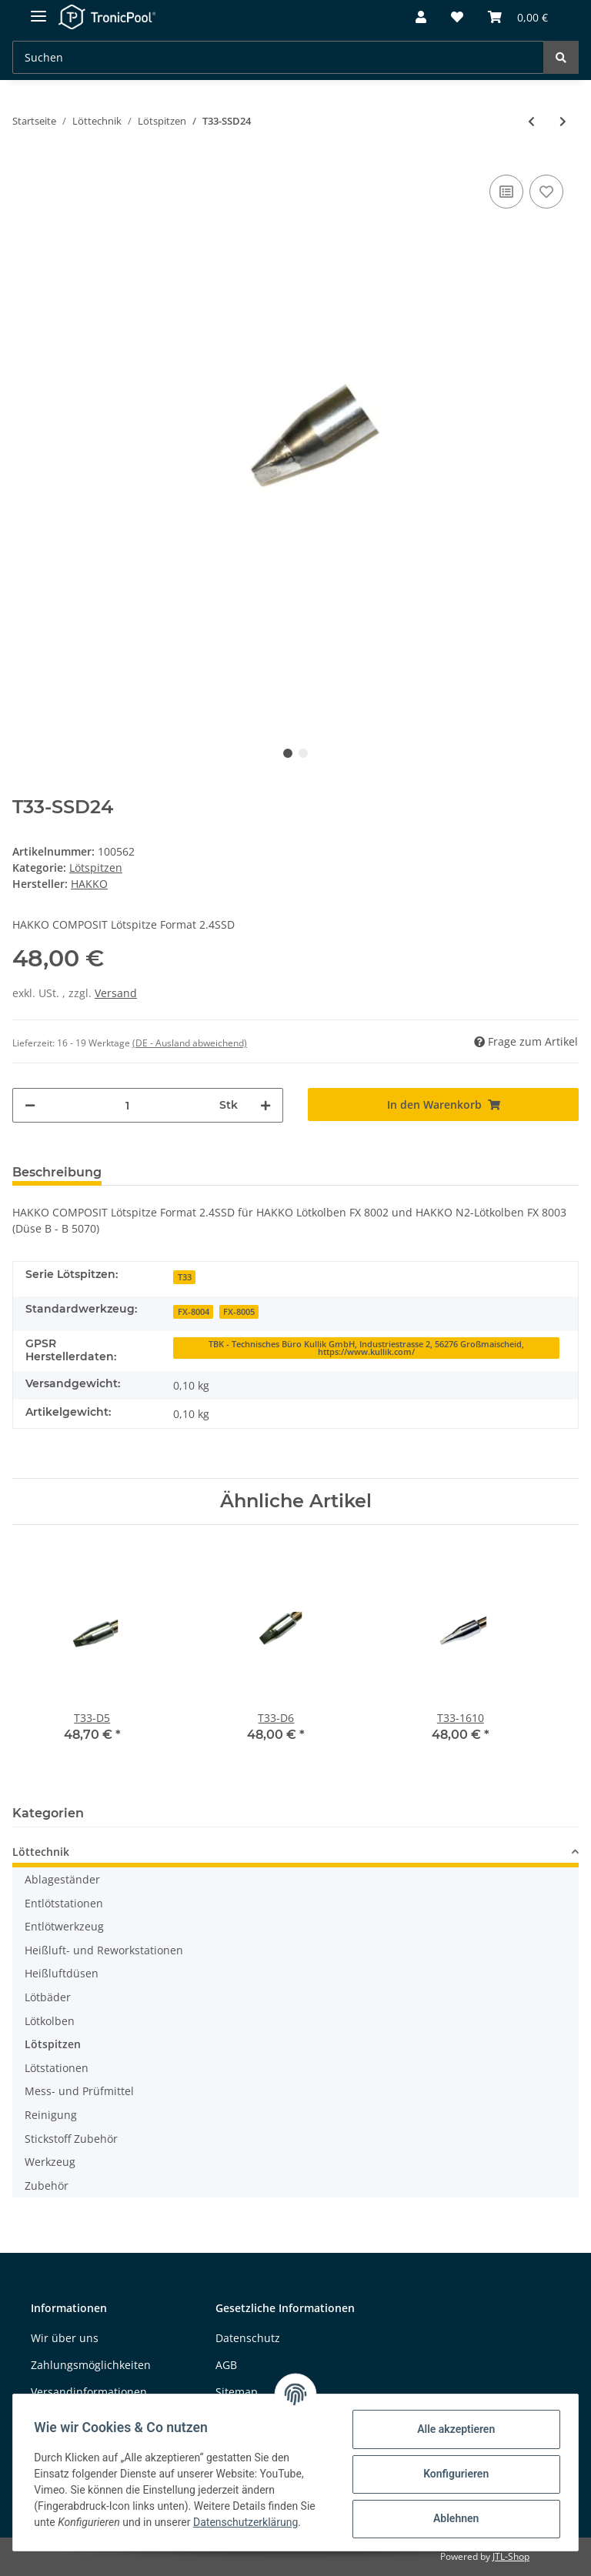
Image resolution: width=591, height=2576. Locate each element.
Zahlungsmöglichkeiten (91, 2364)
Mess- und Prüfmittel (79, 2091)
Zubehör (46, 2185)
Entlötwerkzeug (64, 1926)
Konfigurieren (452, 2474)
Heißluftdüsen (61, 1974)
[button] (421, 18)
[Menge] (127, 1105)
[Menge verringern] (30, 1105)
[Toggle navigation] (38, 9)
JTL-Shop (510, 2556)
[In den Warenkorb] (443, 1104)
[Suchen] (278, 57)
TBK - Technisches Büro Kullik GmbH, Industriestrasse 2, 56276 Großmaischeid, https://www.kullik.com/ (366, 1348)
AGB (226, 2364)
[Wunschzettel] (457, 18)
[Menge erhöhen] (265, 1105)
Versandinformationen (89, 2391)
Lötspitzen (95, 867)
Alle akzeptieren (452, 2429)
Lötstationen (56, 2067)
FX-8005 (239, 1311)
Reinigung (51, 2114)
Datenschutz (247, 2338)
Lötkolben (50, 2021)
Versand (116, 993)
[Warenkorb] (518, 18)
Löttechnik (40, 1851)
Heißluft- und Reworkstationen (104, 1950)
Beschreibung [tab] (57, 1172)
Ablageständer (62, 1879)
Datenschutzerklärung (249, 2522)
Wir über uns (64, 2338)
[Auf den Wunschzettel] (546, 192)
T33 (185, 1277)
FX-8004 (193, 1311)
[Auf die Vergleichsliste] (506, 192)
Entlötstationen (64, 1903)
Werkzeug (50, 2161)
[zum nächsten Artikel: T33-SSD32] (563, 121)
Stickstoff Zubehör (71, 2138)
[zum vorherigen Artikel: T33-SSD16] (531, 121)
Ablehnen (452, 2518)
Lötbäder (48, 1997)
